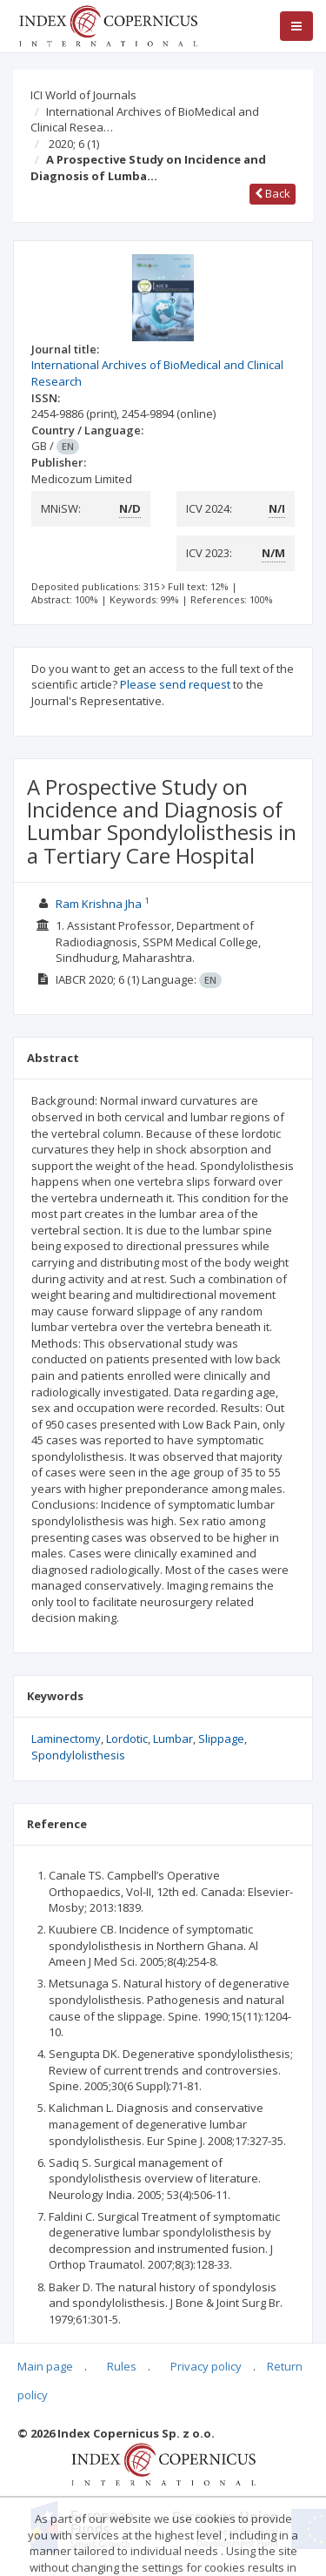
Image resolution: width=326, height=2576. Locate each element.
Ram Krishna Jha (99, 903)
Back (272, 193)
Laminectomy (66, 1738)
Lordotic (127, 1738)
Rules (121, 2366)
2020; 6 (74, 143)
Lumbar (173, 1738)
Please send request (175, 684)
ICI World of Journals (83, 95)
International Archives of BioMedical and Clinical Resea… (144, 120)
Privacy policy (206, 2366)
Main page (45, 2366)
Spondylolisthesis (78, 1755)
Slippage (221, 1738)
